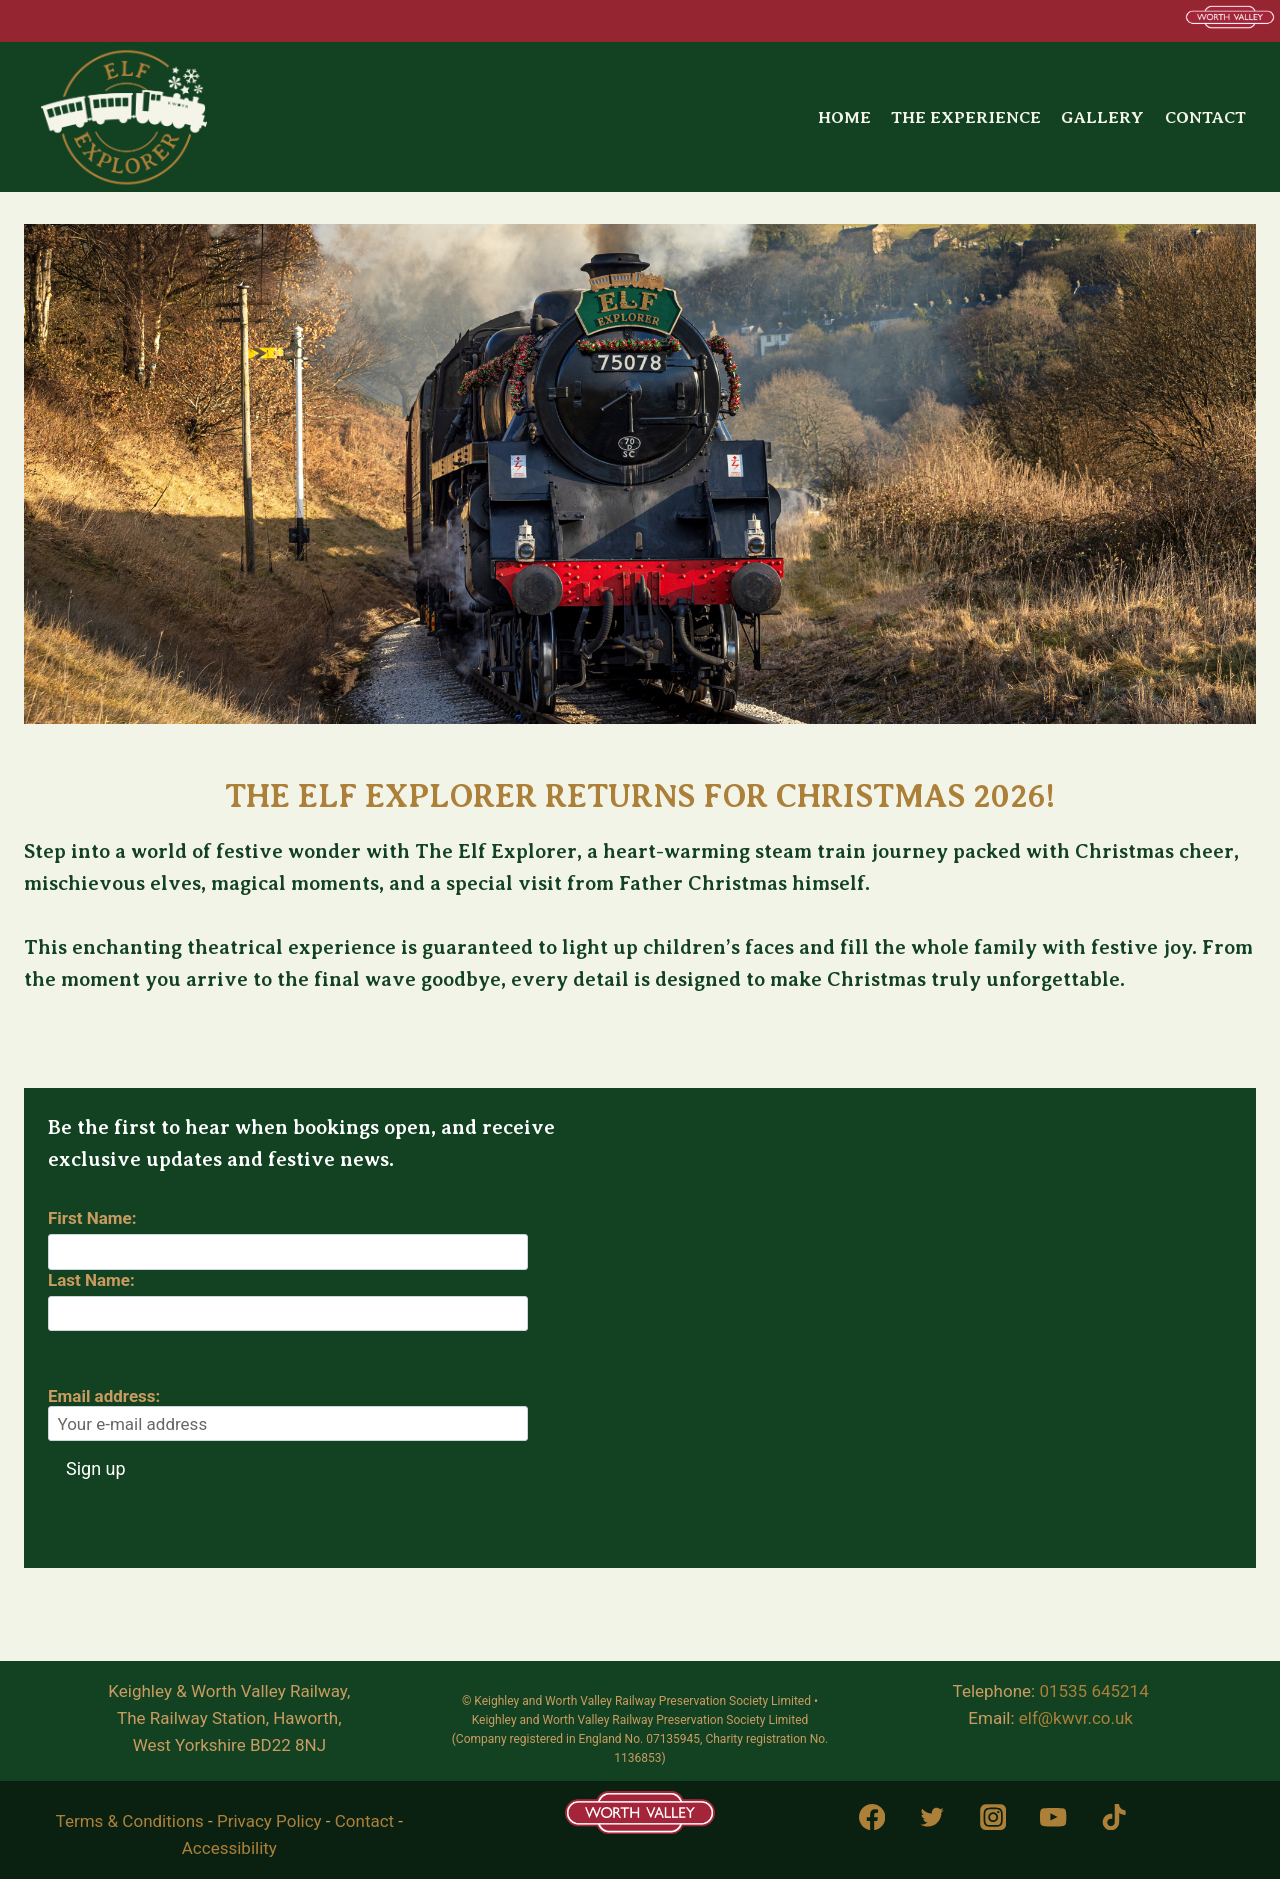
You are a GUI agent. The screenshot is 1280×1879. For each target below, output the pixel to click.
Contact (1205, 117)
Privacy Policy (269, 1821)
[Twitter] (932, 1817)
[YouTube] (1053, 1817)
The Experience (966, 117)
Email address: (288, 1414)
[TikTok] (1114, 1817)
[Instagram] (992, 1817)
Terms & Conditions (130, 1821)
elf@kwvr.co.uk (1076, 1718)
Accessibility (229, 1848)
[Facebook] (871, 1817)
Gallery (1102, 117)
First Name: (92, 1218)
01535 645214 (1093, 1691)
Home (844, 117)
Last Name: (91, 1280)
